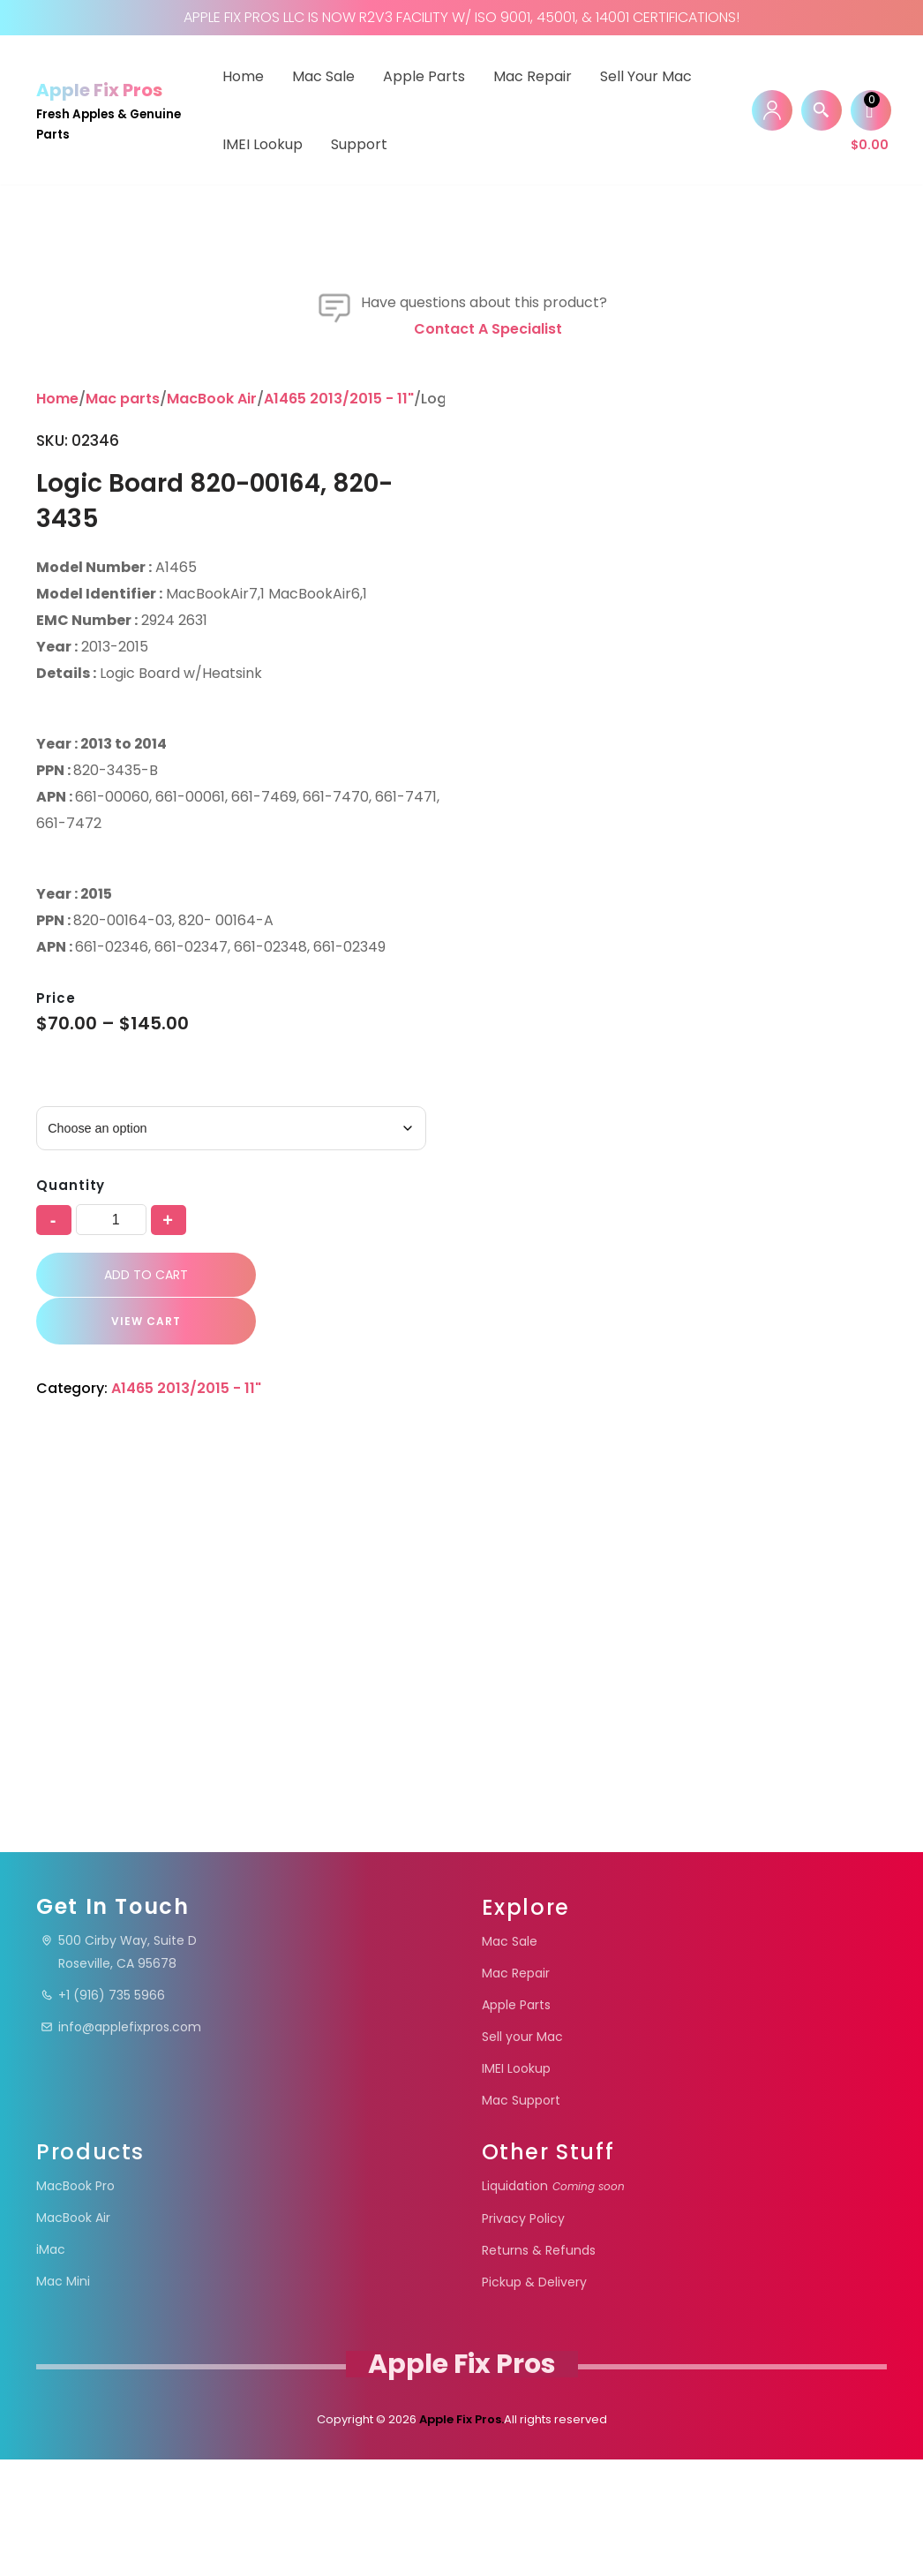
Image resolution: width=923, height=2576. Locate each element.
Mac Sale (323, 76)
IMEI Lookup (262, 144)
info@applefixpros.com (121, 2143)
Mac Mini (63, 2398)
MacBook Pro (75, 2302)
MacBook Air (212, 872)
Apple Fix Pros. (460, 2535)
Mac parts (123, 872)
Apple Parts (424, 76)
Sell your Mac (646, 76)
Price (56, 1471)
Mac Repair (532, 76)
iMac (50, 2366)
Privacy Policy (523, 2335)
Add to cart (141, 1748)
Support (359, 144)
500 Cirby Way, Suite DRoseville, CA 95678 (119, 2068)
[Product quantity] (111, 1692)
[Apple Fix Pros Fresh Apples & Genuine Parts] (113, 110)
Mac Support (521, 2217)
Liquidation (553, 2302)
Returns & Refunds (539, 2367)
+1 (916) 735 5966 (103, 2111)
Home (243, 76)
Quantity (70, 1658)
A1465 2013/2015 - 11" (339, 872)
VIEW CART (136, 1794)
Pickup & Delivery (534, 2398)
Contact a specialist (488, 802)
